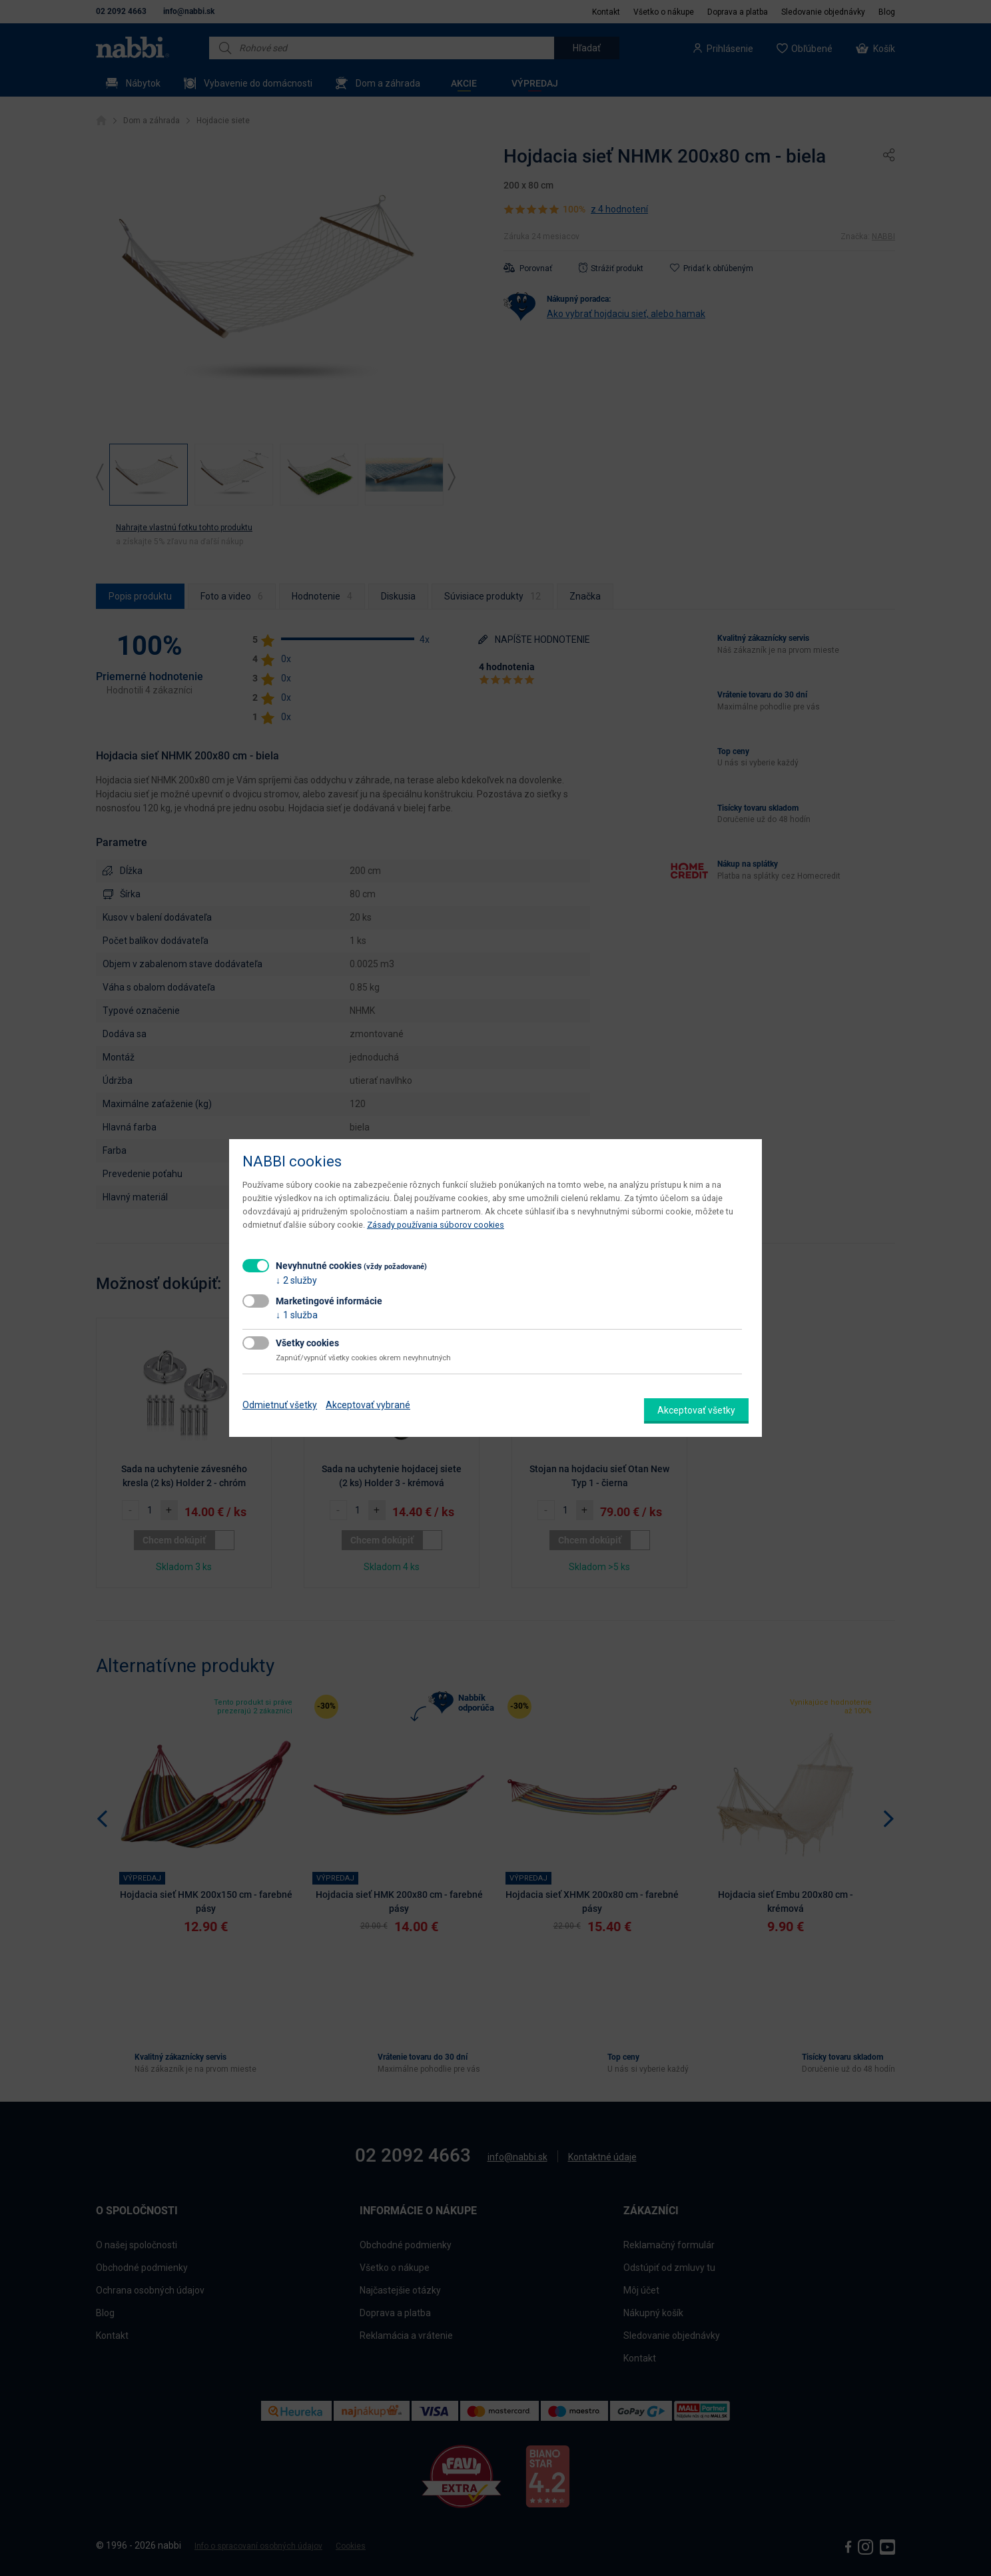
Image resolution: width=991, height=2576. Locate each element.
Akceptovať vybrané (368, 1405)
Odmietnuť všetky (279, 1405)
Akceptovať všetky (696, 1410)
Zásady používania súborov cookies (435, 1225)
